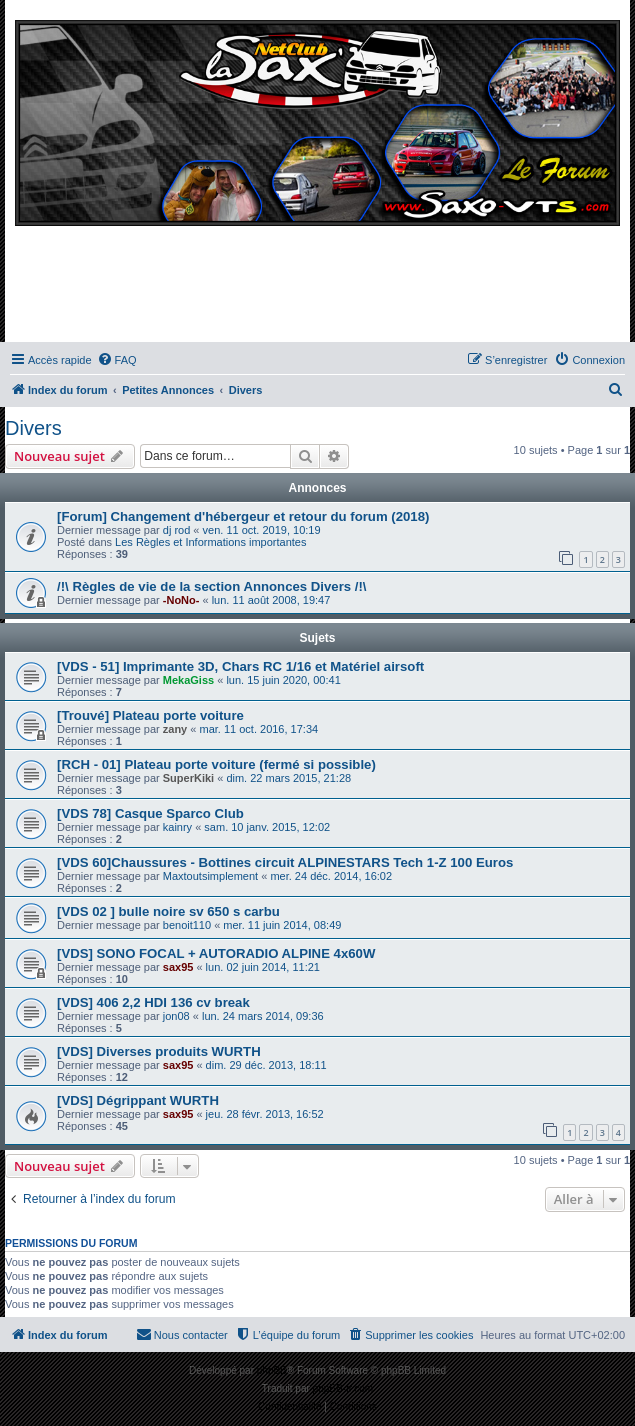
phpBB (272, 1370)
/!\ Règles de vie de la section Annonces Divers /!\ (212, 586)
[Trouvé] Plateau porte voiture (150, 715)
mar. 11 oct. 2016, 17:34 (258, 729)
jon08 (176, 1016)
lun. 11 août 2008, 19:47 (271, 600)
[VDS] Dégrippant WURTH (138, 1100)
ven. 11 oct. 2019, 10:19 (262, 530)
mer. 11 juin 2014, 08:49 (282, 925)
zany (175, 729)
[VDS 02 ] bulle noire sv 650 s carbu (168, 911)
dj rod (177, 530)
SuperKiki (188, 778)
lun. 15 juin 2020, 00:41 (283, 680)
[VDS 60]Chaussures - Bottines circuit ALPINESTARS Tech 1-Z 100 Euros (285, 862)
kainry (177, 827)
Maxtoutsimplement (210, 876)
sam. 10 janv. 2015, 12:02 (267, 827)
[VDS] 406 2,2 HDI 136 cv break (153, 1002)
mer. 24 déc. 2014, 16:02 (331, 876)
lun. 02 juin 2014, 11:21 (263, 967)
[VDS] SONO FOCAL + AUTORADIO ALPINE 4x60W (216, 953)
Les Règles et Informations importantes (210, 542)
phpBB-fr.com (343, 1388)
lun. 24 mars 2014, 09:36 (263, 1016)
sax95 (178, 967)
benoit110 (187, 925)
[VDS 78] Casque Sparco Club (150, 813)
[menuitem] (117, 360)
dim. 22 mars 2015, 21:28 (288, 778)
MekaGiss (188, 680)
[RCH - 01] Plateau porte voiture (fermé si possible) (216, 764)
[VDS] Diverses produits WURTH (159, 1051)
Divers (33, 428)
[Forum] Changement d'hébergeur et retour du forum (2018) (243, 516)
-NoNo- (181, 600)
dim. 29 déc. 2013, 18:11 (266, 1065)
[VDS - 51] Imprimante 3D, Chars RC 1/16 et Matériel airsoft (240, 666)
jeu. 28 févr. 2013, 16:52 (265, 1114)
